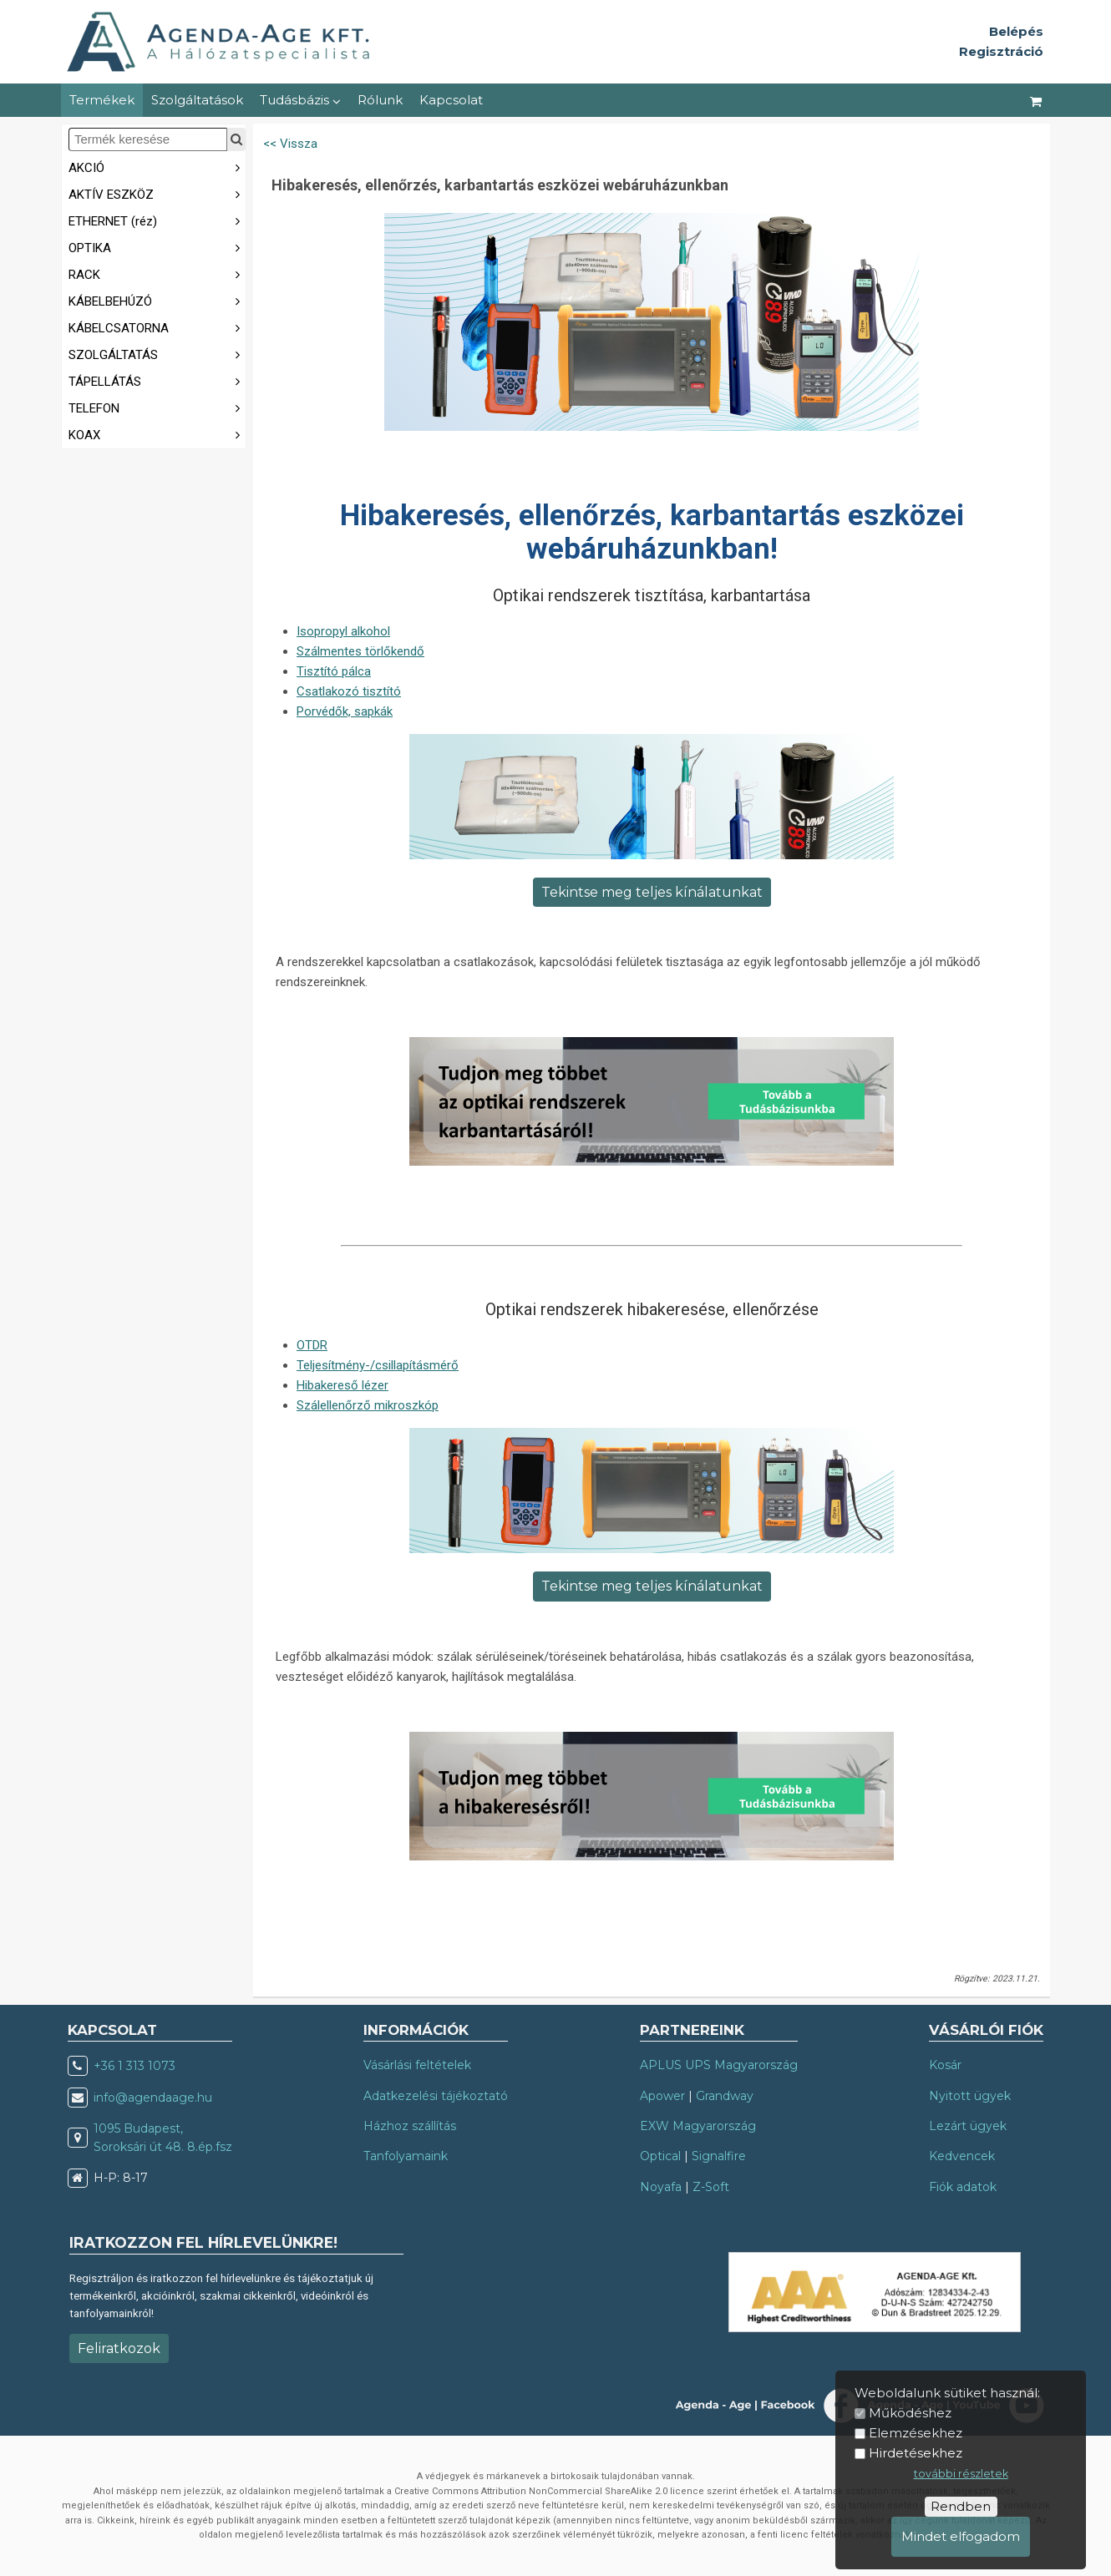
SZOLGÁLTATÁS (157, 353)
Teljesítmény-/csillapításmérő (378, 1365)
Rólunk (380, 100)
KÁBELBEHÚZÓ (157, 300)
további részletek (961, 2473)
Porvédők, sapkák (345, 711)
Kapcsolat (451, 100)
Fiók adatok (963, 2186)
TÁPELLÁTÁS (157, 380)
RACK (157, 273)
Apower (662, 2095)
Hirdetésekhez (915, 2453)
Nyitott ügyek (970, 2095)
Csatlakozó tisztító (349, 691)
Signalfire (719, 2156)
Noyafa (661, 2186)
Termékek (101, 100)
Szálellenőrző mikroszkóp (368, 1405)
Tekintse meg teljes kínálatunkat (652, 892)
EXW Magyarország (698, 2125)
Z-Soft (710, 2186)
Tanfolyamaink (405, 2156)
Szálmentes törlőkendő (360, 651)
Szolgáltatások (197, 100)
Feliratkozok (119, 2348)
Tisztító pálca (334, 671)
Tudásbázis (300, 100)
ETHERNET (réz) (157, 220)
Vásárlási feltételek (417, 2064)
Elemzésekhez (915, 2433)
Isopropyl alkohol (343, 631)
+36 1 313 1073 (134, 2065)
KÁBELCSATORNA (157, 327)
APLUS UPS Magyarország (719, 2064)
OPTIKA (157, 247)
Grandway (724, 2095)
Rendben (961, 2506)
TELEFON (157, 407)
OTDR (312, 1345)
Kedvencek (962, 2156)
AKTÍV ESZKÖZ (157, 193)
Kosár (945, 2064)
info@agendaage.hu (153, 2097)
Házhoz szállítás (409, 2125)
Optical (660, 2156)
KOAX (157, 434)
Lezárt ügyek (968, 2125)
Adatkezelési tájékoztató (435, 2095)
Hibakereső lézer (342, 1385)
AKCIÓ (157, 166)
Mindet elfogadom (960, 2536)
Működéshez (910, 2413)
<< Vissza (290, 143)
